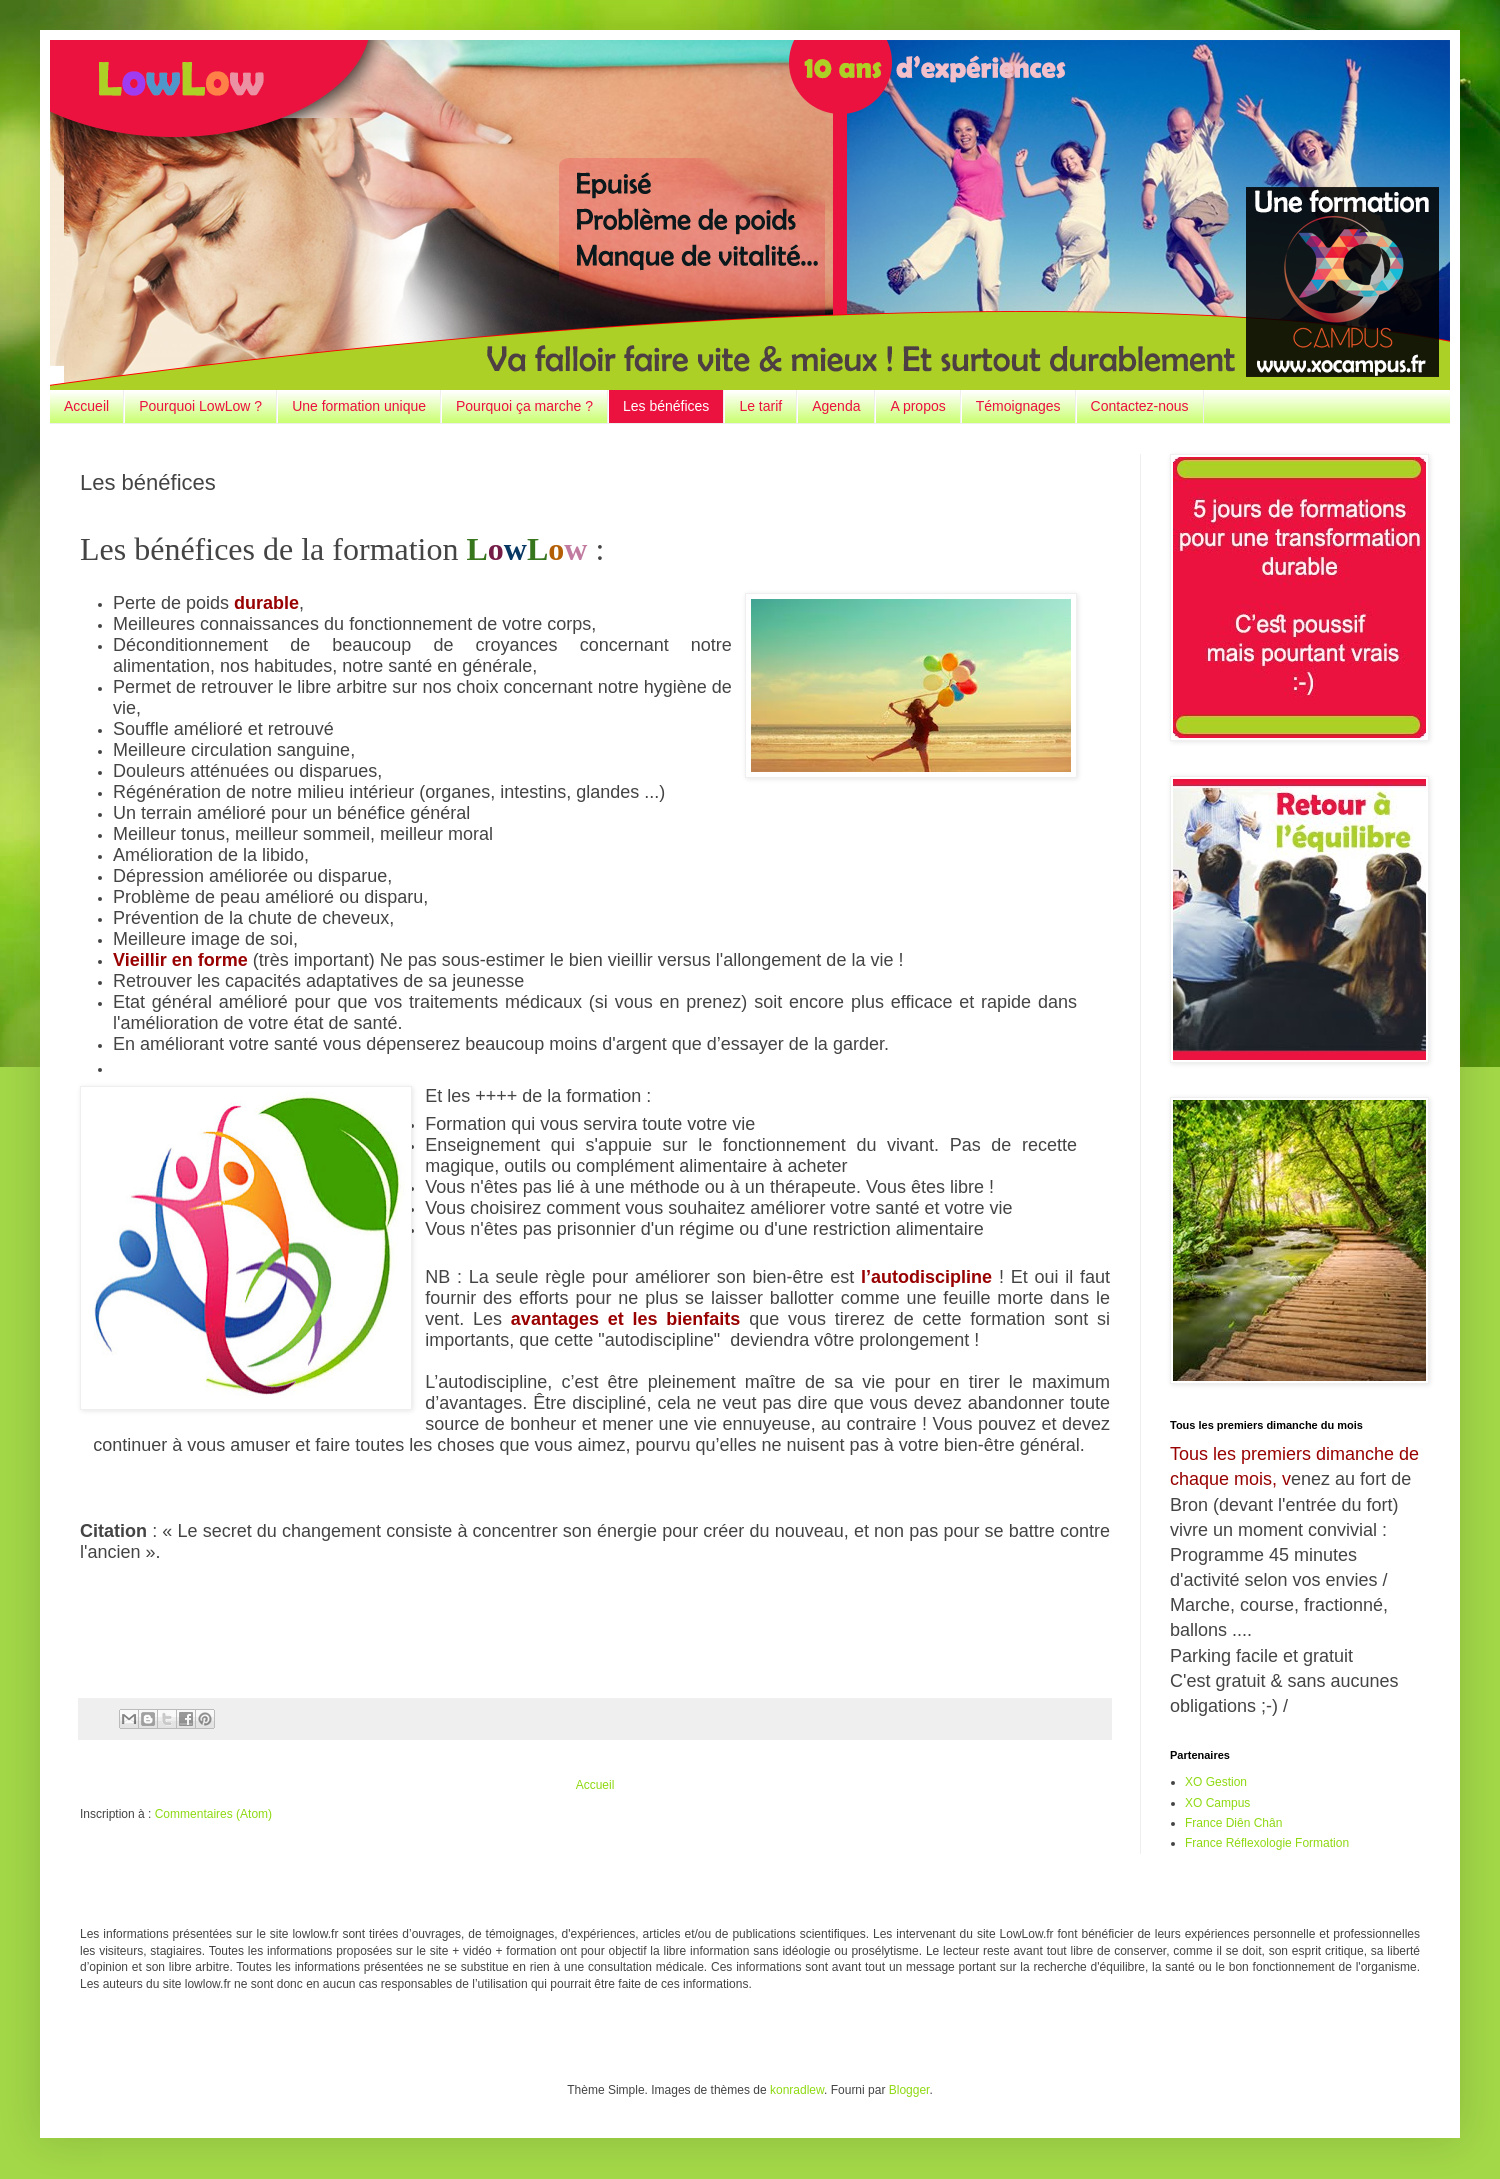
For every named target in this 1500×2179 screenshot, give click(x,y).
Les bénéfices (666, 406)
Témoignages (1018, 406)
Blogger (909, 2090)
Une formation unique (359, 406)
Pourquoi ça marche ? (524, 406)
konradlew (797, 2090)
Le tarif (760, 406)
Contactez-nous (1140, 406)
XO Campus (1217, 1803)
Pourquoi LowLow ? (200, 406)
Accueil (86, 406)
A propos (917, 406)
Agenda (836, 406)
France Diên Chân (1233, 1823)
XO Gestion (1216, 1782)
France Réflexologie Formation (1267, 1843)
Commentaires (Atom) (213, 1814)
